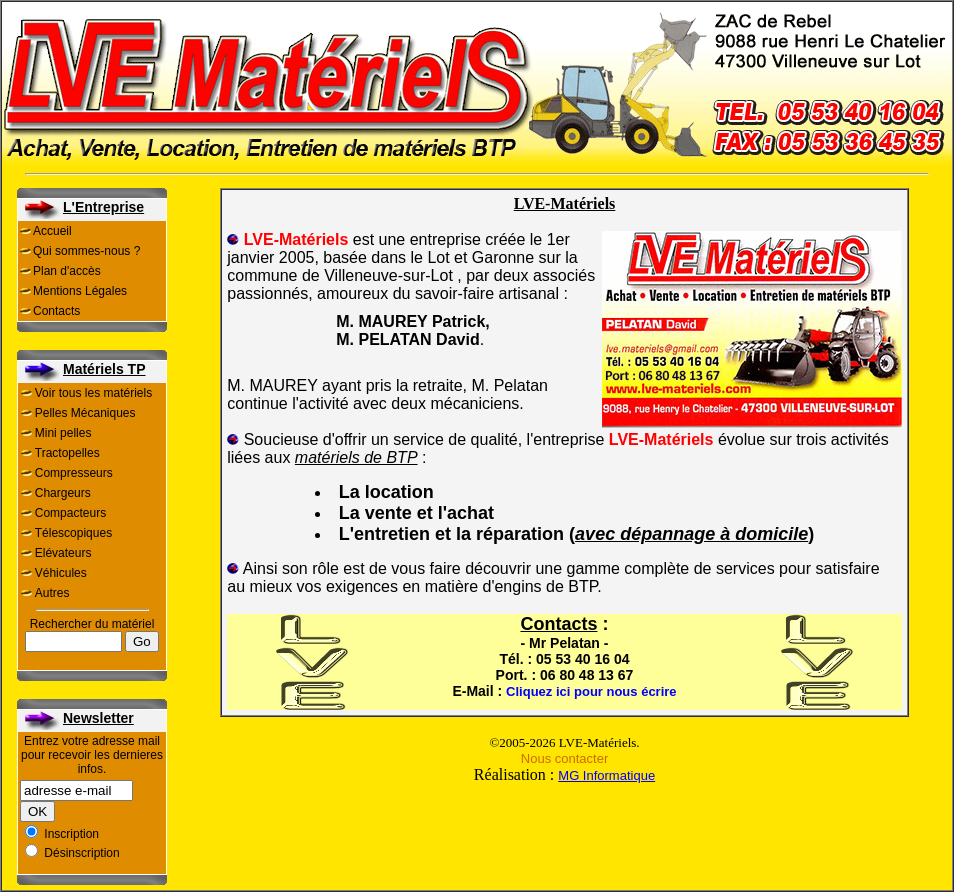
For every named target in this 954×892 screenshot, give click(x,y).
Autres (52, 593)
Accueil (52, 231)
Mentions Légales (80, 291)
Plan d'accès (67, 271)
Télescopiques (73, 533)
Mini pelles (63, 433)
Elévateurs (63, 553)
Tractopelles (67, 453)
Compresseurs (74, 473)
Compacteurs (70, 513)
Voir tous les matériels (93, 393)
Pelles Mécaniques (85, 413)
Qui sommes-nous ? (86, 251)
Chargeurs (63, 493)
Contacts (56, 311)
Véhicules (61, 573)
